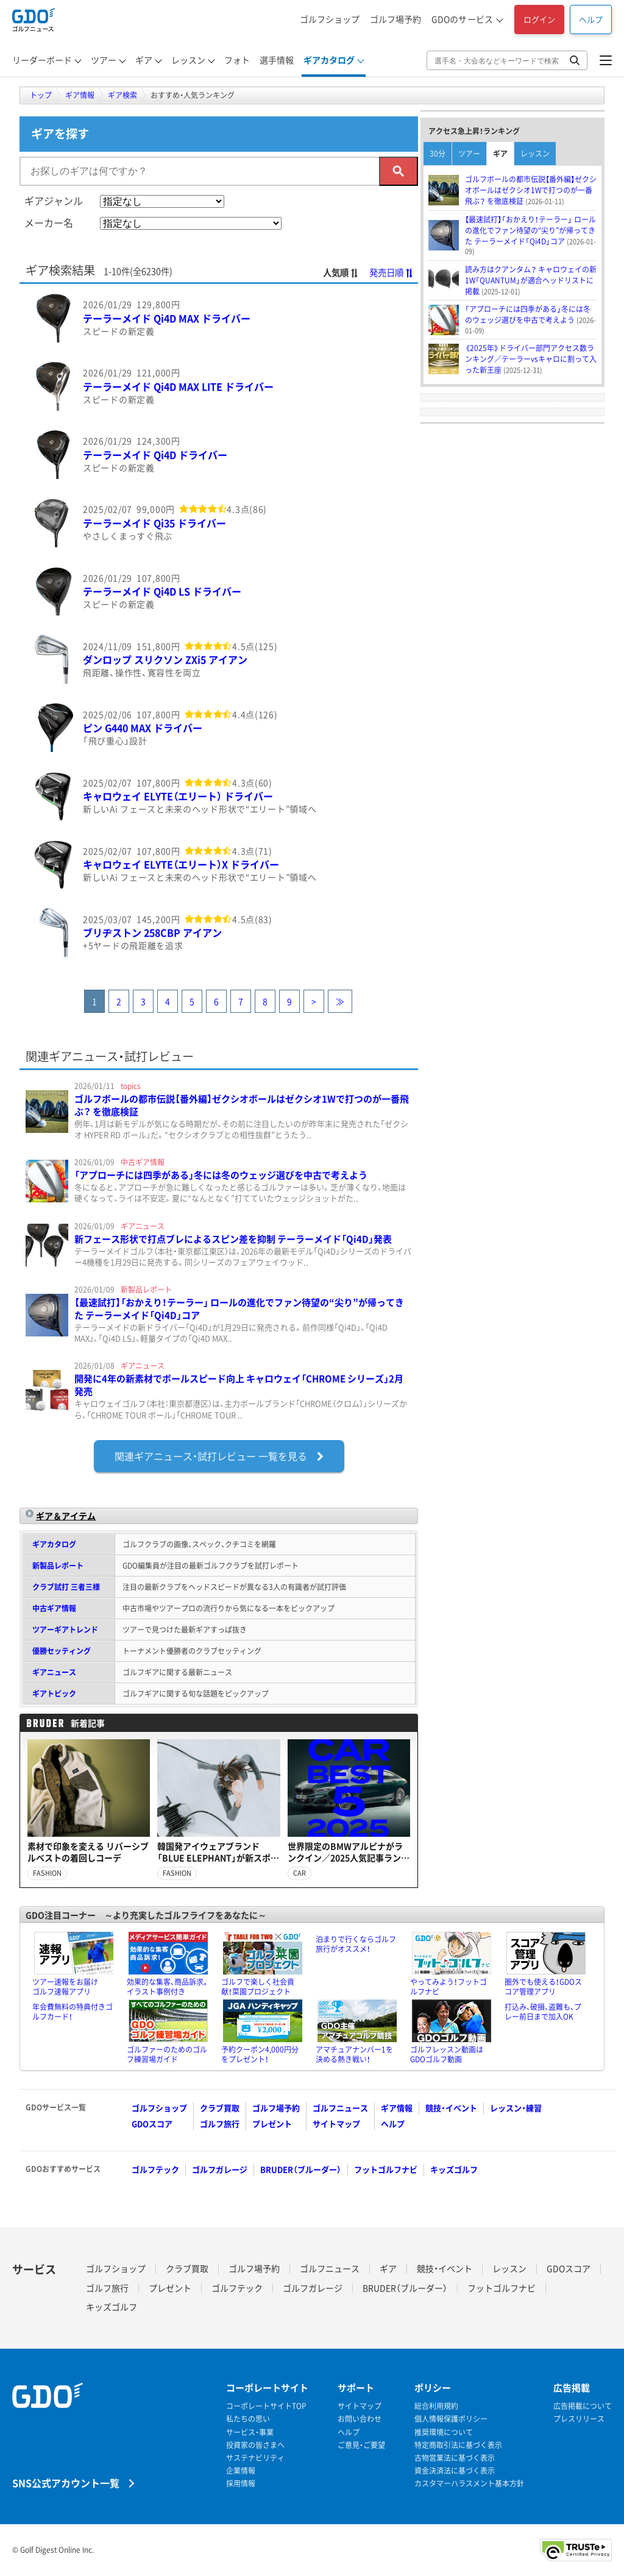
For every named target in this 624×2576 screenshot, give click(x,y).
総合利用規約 (436, 2406)
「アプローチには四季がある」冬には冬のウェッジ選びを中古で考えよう (220, 1175)
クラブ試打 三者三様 (66, 1586)
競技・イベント (451, 2107)
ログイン (539, 19)
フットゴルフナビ (385, 2169)
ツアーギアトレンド (65, 1629)
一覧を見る (219, 1456)
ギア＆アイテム (66, 1516)
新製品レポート (57, 1565)
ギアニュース (54, 1672)
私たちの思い (248, 2419)
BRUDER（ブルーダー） (300, 2169)
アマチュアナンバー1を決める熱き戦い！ (354, 2054)
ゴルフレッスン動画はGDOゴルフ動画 (446, 2054)
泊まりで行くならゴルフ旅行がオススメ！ (356, 1944)
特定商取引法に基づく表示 (458, 2445)
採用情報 (240, 2484)
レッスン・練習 (516, 2107)
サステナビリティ (255, 2458)
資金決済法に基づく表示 (454, 2471)
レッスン (535, 153)
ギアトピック (54, 1693)
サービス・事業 (250, 2432)
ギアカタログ (54, 1544)
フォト (237, 60)
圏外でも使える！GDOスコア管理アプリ (543, 1986)
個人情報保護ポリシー (451, 2419)
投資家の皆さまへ (255, 2445)
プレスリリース (578, 2419)
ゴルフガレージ (219, 2169)
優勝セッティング (61, 1650)
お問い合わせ (359, 2419)
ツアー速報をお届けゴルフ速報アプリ (65, 1986)
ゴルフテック (155, 2169)
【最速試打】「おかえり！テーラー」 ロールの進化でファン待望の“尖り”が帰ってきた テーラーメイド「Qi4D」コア (239, 1309)
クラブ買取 (219, 2107)
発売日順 (391, 272)
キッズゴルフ (454, 2169)
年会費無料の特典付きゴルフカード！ (72, 2011)
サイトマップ (336, 2123)
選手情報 (277, 60)
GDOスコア (152, 2123)
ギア (500, 153)
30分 (437, 153)
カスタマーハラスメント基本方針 (469, 2484)
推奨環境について (443, 2432)
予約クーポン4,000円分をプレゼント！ (260, 2054)
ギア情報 (397, 2107)
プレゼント (272, 2123)
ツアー (469, 153)
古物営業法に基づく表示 (454, 2458)
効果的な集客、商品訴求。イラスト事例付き (168, 1986)
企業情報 (240, 2471)
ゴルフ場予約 (395, 19)
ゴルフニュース (340, 2107)
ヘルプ (591, 19)
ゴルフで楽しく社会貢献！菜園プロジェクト (257, 1986)
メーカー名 (48, 222)
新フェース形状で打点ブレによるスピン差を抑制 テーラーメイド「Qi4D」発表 (233, 1239)
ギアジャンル (53, 200)
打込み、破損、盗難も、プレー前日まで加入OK (543, 2011)
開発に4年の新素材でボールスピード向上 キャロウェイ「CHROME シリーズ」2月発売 (238, 1385)
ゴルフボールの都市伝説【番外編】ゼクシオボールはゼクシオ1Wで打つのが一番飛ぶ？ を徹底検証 (241, 1105)
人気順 (341, 272)
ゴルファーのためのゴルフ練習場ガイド (167, 2054)
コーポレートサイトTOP (266, 2406)
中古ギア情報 (54, 1608)
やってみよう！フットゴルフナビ (448, 1986)
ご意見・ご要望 (361, 2445)
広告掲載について (582, 2406)
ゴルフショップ (330, 19)
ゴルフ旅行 (219, 2123)
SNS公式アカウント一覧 (65, 2482)
